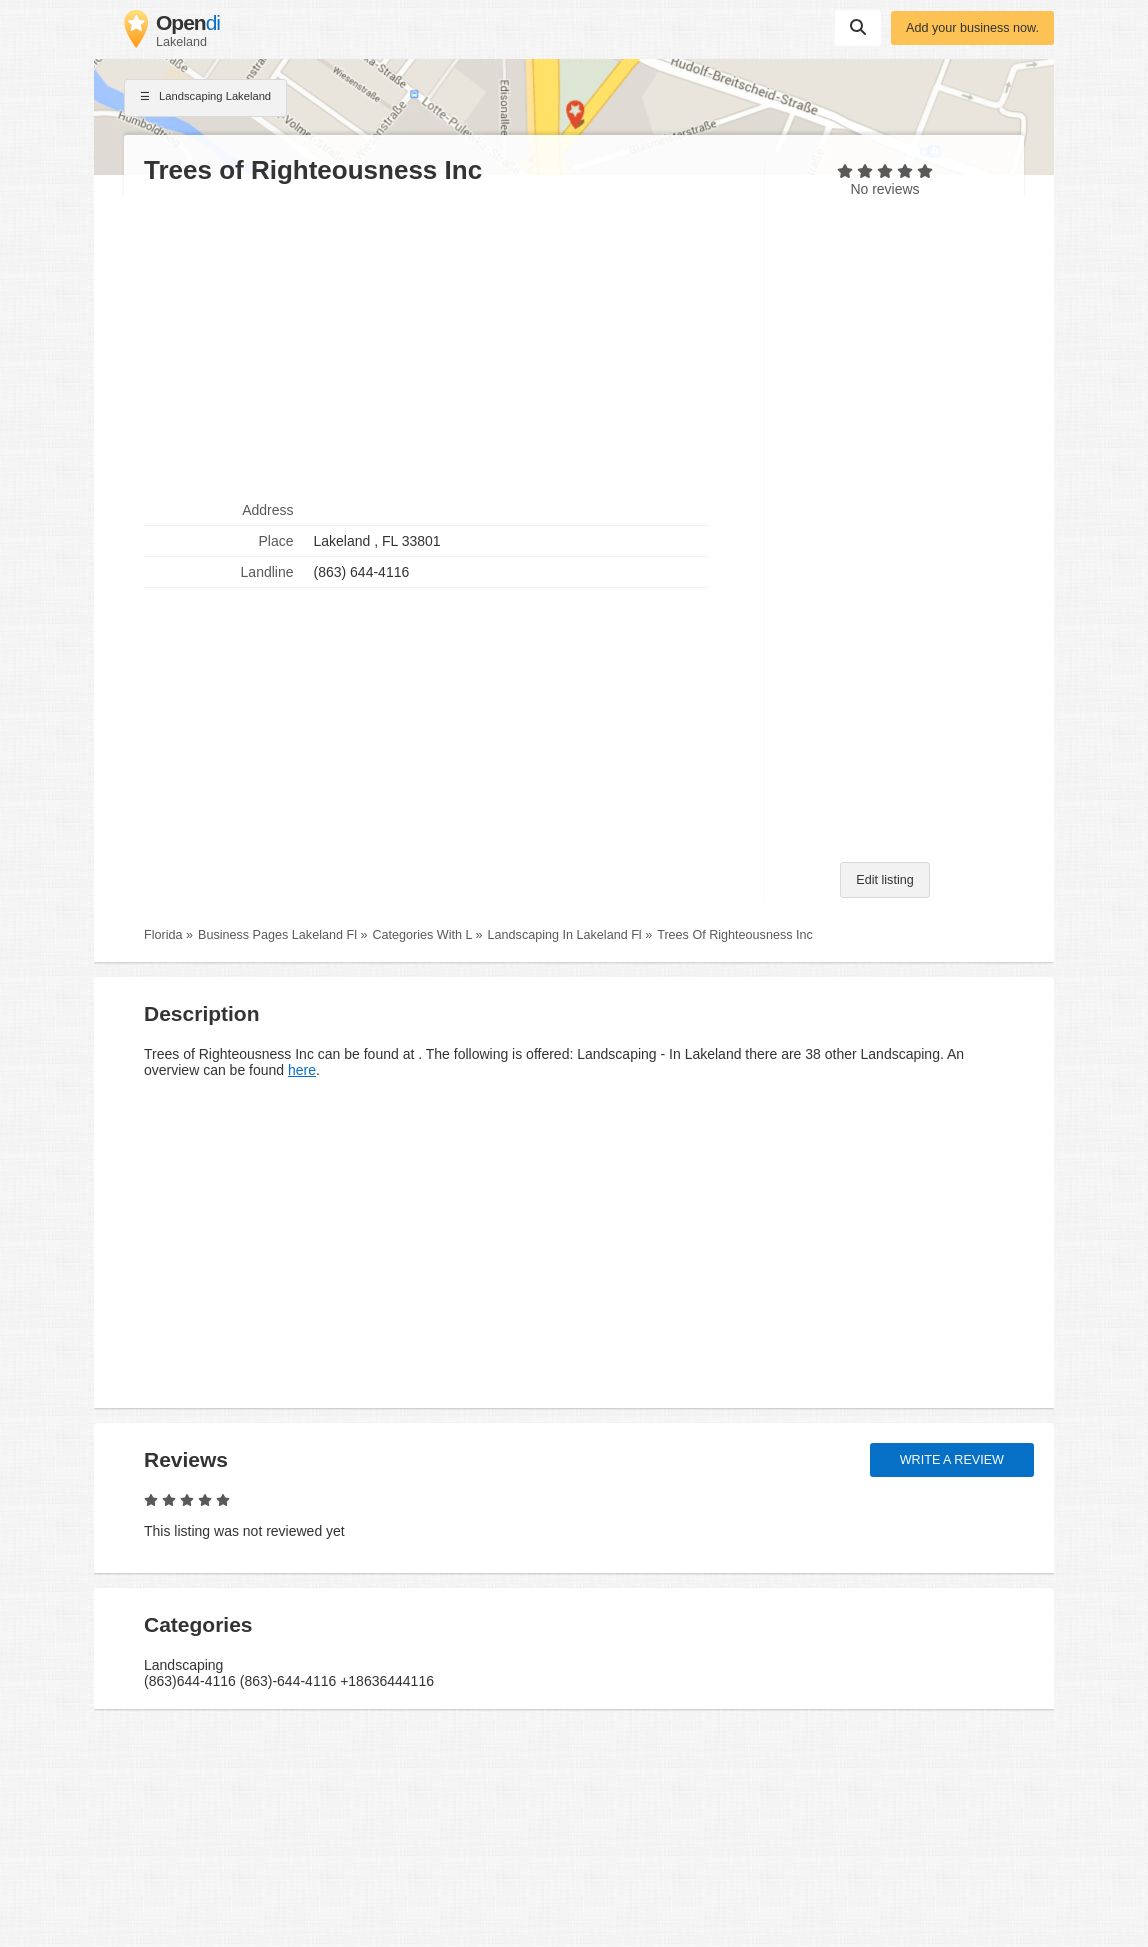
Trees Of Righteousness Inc (735, 935)
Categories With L (422, 935)
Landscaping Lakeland (205, 98)
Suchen (858, 27)
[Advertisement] (444, 341)
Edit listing (884, 880)
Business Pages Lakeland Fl (277, 935)
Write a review (952, 1460)
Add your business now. (972, 28)
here (302, 1070)
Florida (163, 935)
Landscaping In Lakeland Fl (565, 935)
